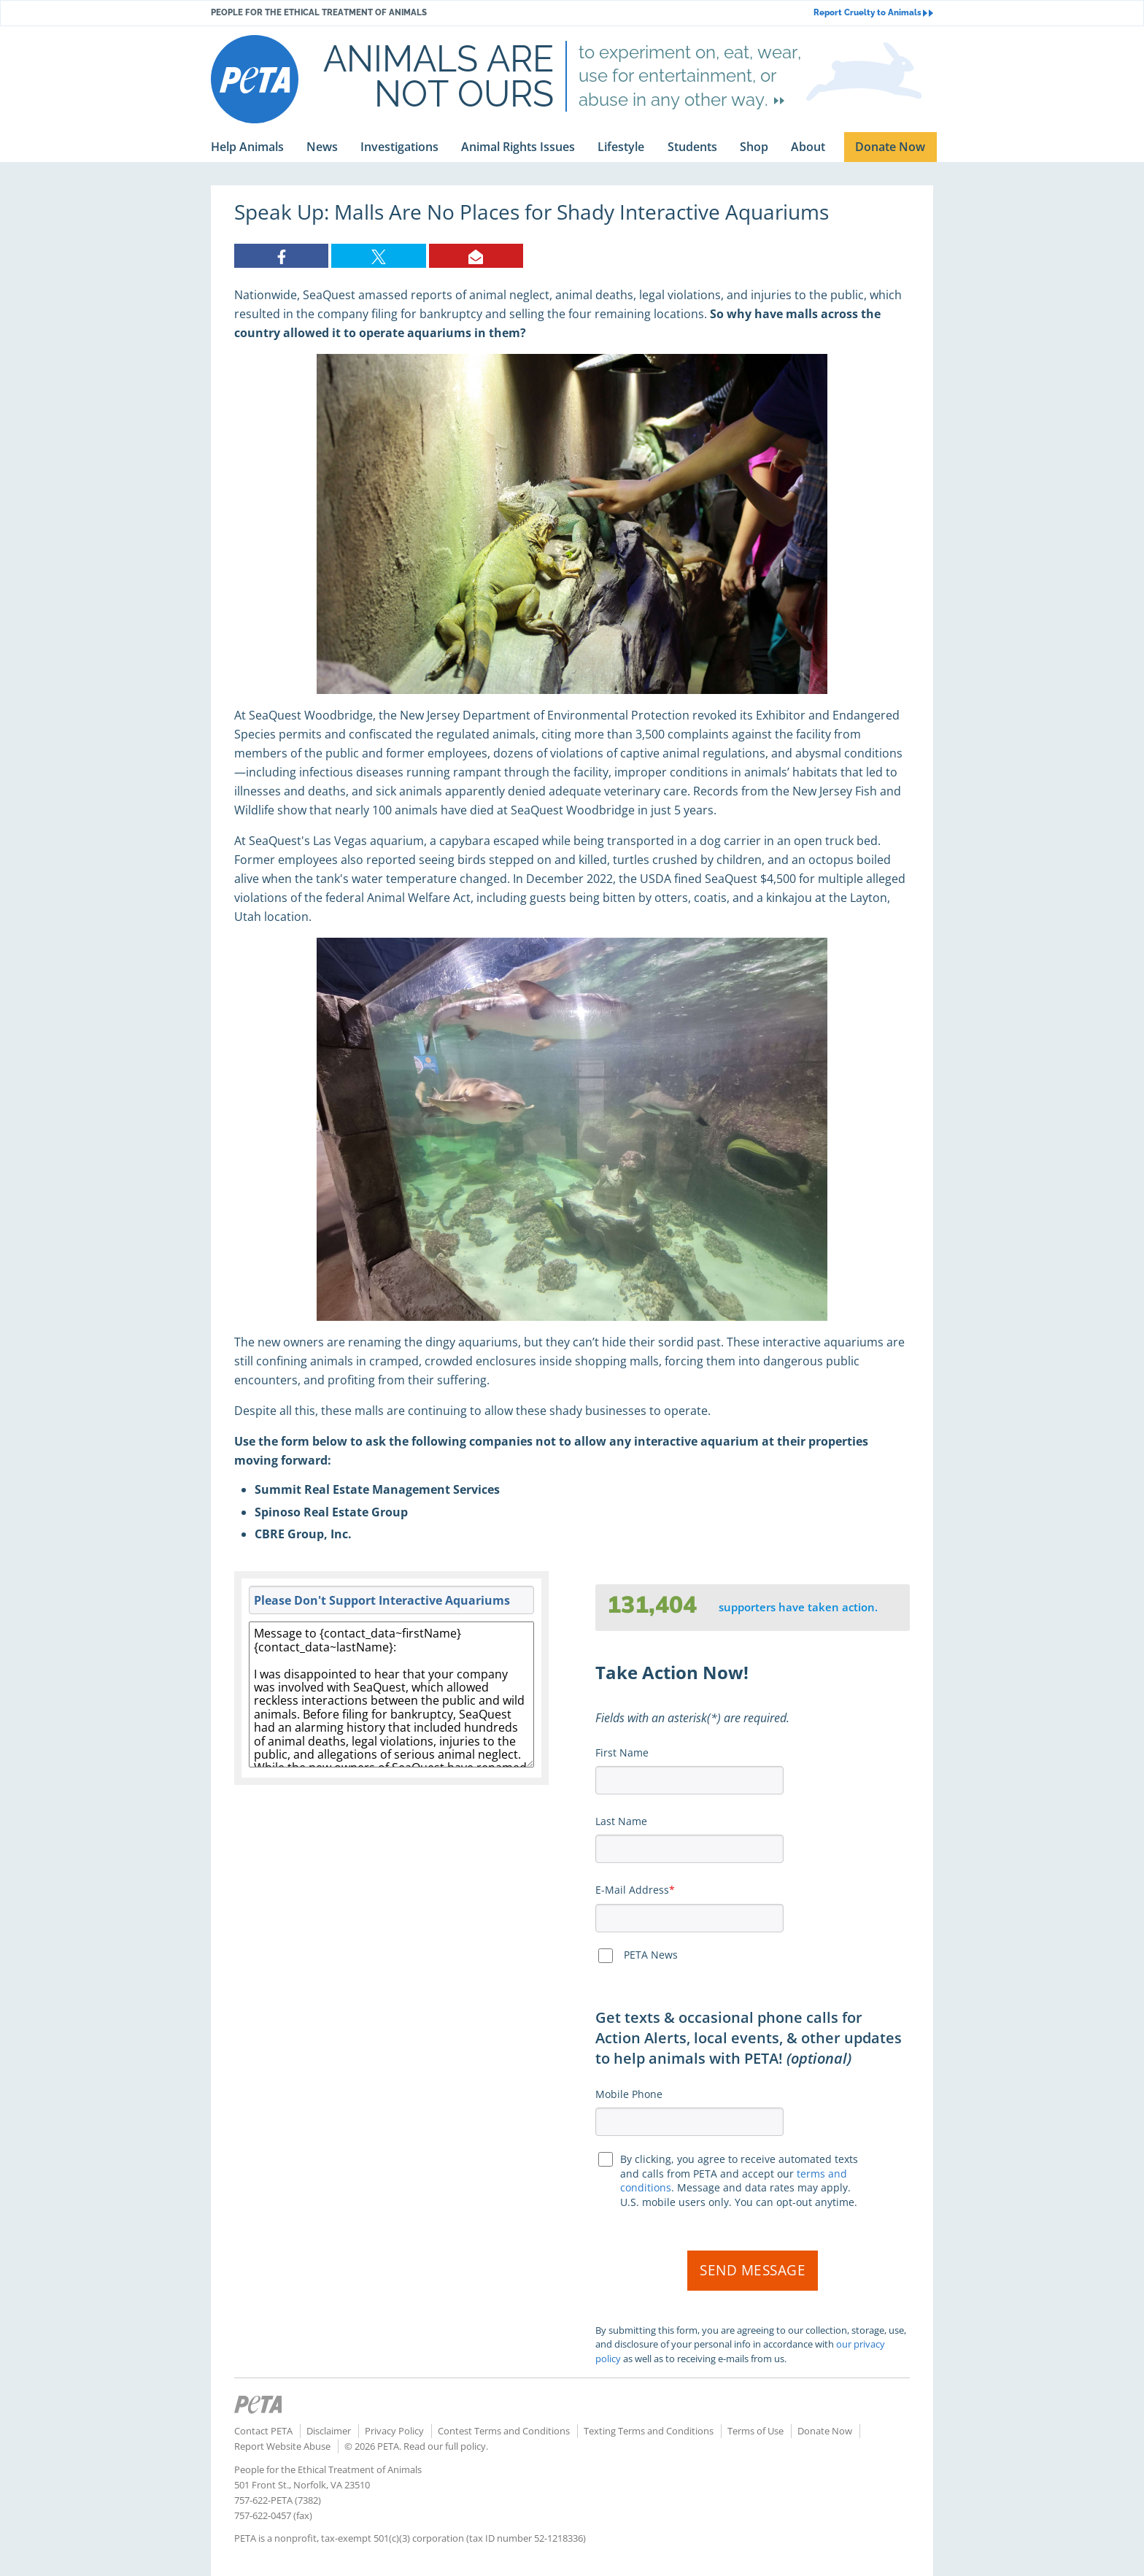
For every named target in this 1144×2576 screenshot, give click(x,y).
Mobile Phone (628, 2094)
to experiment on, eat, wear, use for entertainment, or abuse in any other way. (690, 76)
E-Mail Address (632, 1890)
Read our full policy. (445, 2446)
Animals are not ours (438, 76)
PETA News (651, 1955)
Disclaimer (328, 2430)
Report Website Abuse (282, 2446)
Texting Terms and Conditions (649, 2430)
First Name (622, 1752)
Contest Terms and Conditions (504, 2430)
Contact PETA (263, 2430)
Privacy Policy (394, 2430)
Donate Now (824, 2430)
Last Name (621, 1821)
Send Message (752, 2270)
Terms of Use (755, 2430)
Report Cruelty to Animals (873, 13)
